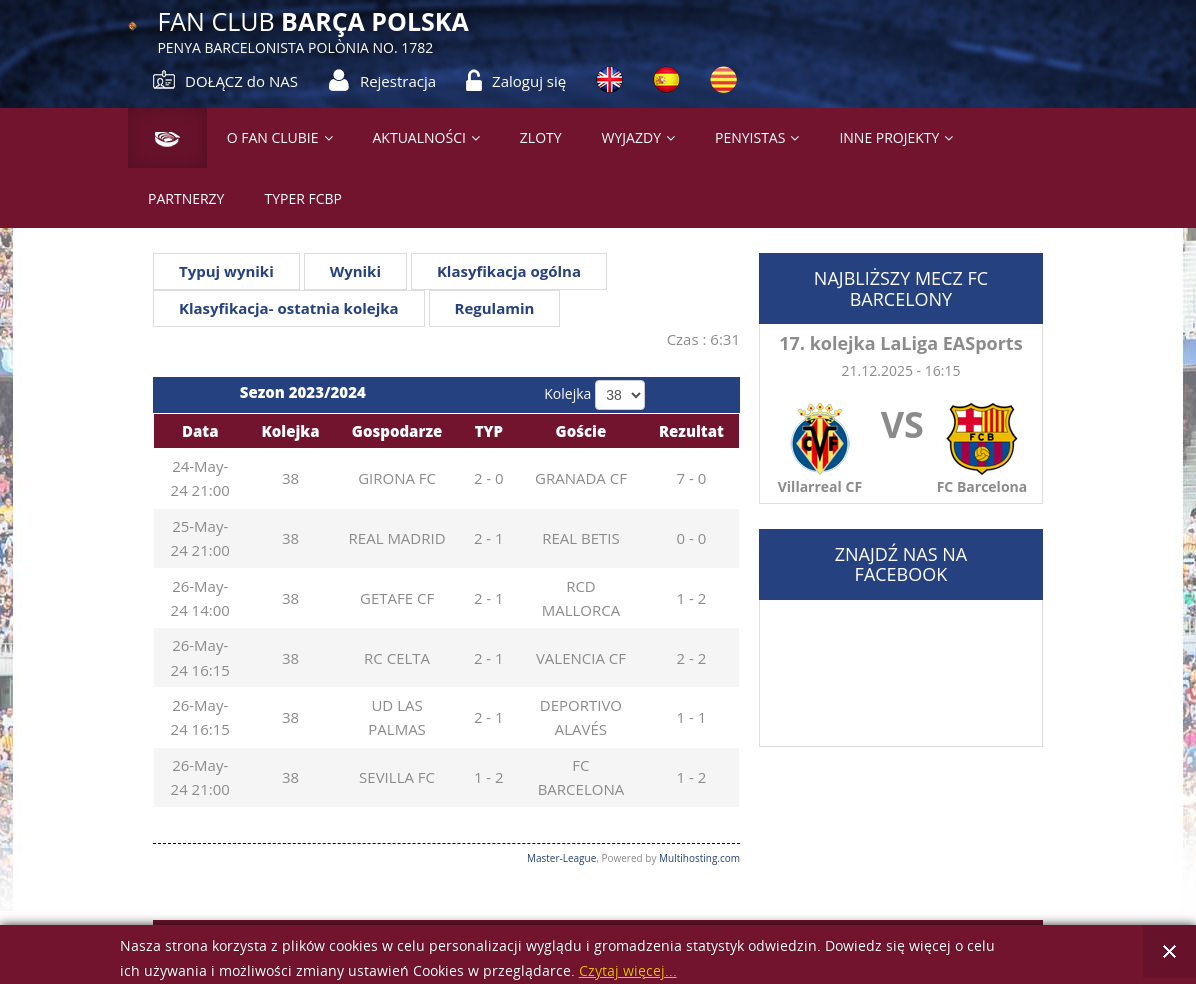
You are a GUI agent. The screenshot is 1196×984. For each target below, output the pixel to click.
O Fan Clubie (273, 137)
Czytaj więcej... (628, 971)
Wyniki (355, 271)
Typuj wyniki (226, 271)
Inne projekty (889, 137)
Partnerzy (186, 198)
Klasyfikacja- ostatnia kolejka (289, 308)
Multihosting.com (699, 858)
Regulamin (495, 308)
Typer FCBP (303, 198)
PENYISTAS (750, 137)
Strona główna (159, 137)
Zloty (541, 137)
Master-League (561, 858)
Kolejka (567, 393)
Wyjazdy (631, 137)
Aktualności (419, 137)
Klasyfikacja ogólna (509, 271)
